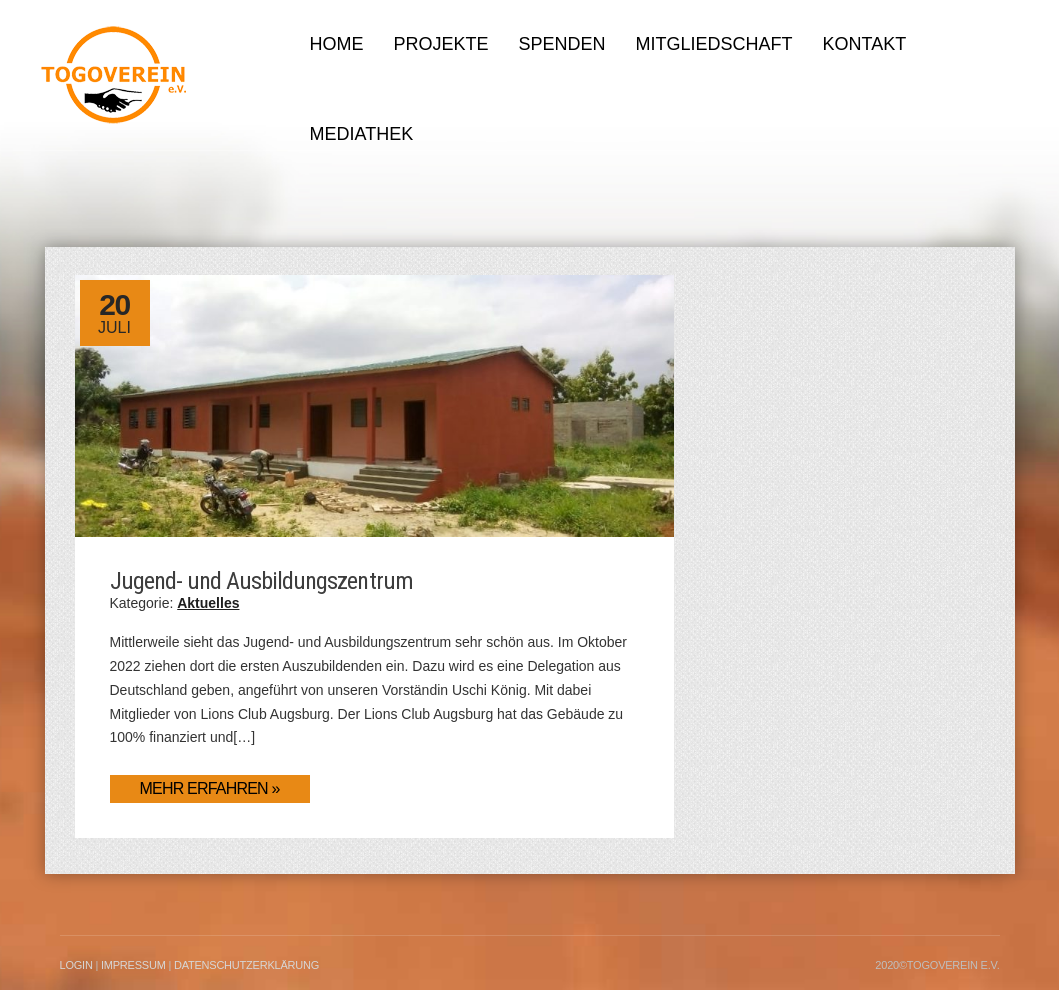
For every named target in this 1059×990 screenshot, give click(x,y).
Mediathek (362, 134)
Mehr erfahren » (210, 788)
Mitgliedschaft (714, 44)
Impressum (133, 965)
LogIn (76, 965)
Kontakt (865, 44)
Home (337, 44)
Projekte (441, 44)
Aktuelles (208, 603)
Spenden (562, 44)
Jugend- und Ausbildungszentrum (261, 581)
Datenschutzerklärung (246, 965)
